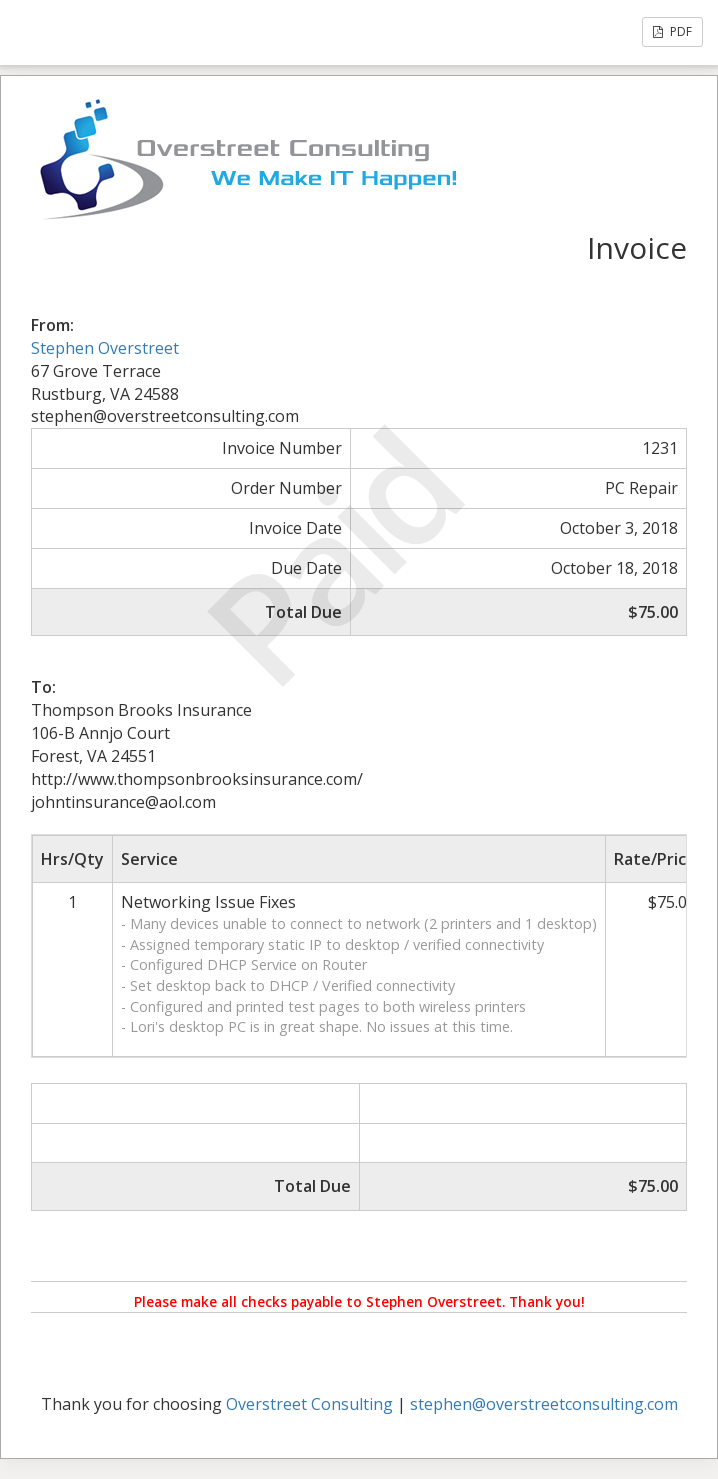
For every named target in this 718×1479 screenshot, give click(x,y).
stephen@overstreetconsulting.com (544, 1404)
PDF (672, 31)
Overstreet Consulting (309, 1404)
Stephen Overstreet (105, 348)
